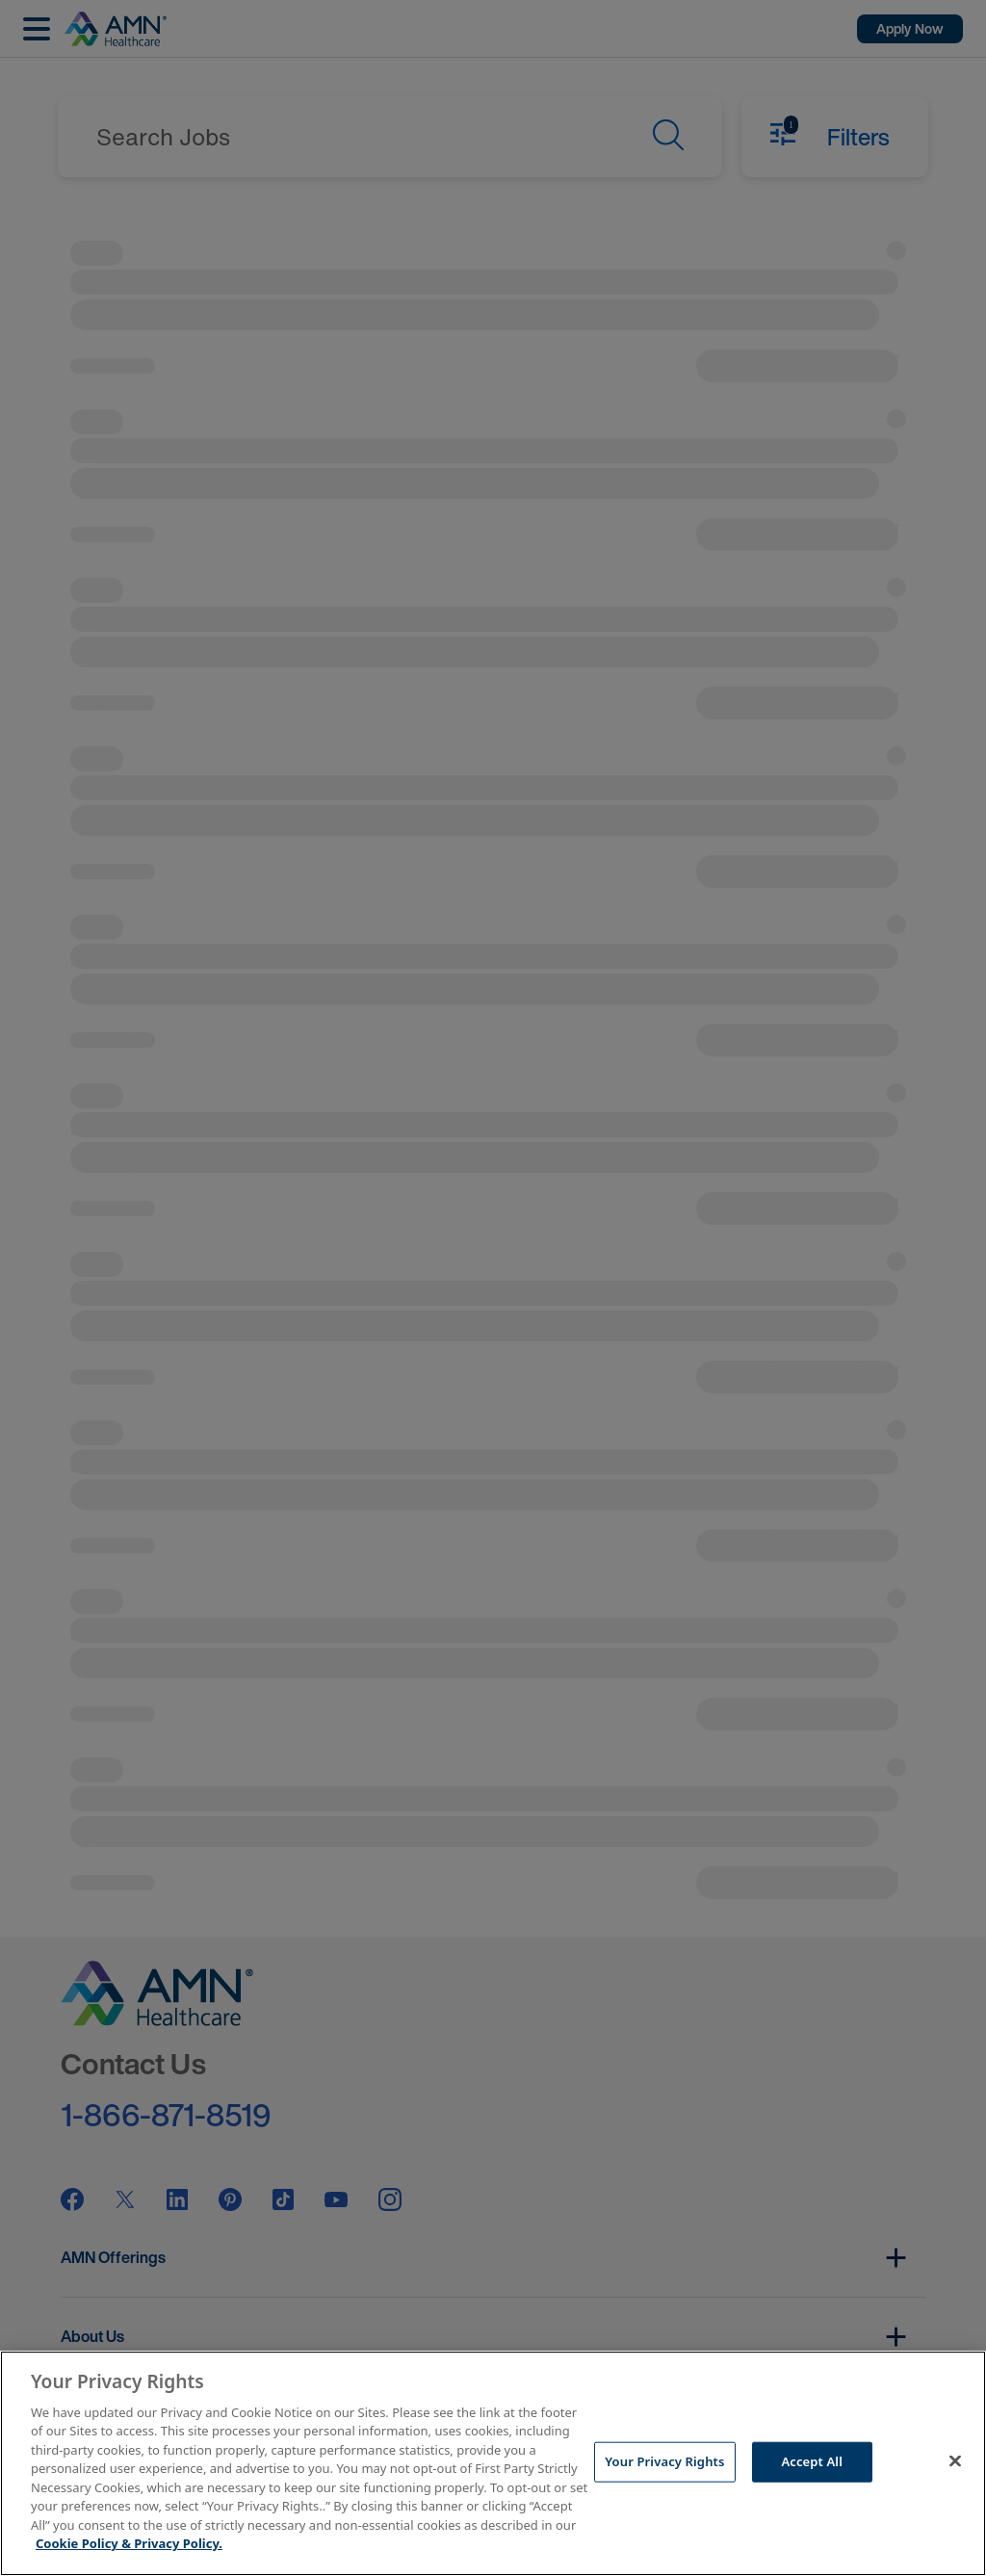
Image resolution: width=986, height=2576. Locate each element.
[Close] (955, 2460)
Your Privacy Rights (664, 2461)
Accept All (812, 2461)
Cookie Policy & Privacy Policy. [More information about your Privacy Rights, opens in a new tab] (129, 2543)
